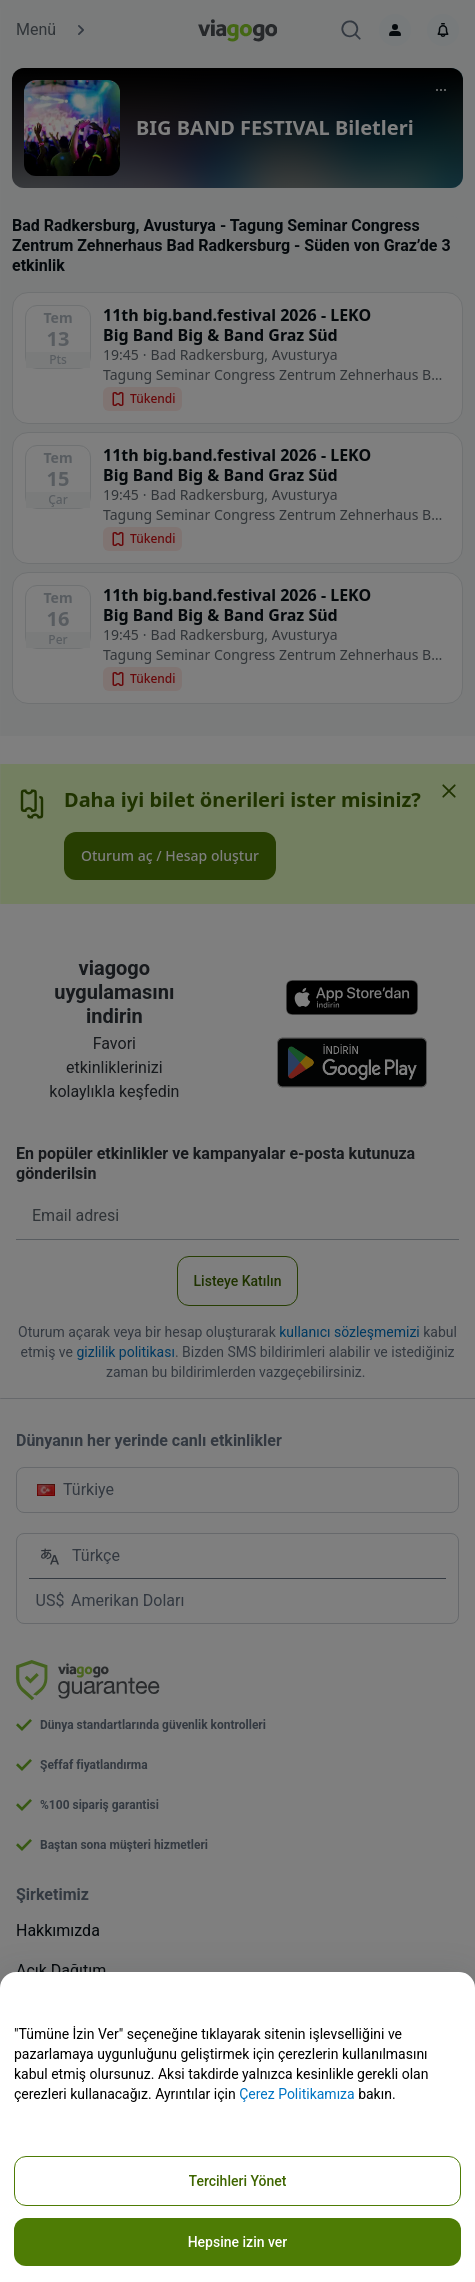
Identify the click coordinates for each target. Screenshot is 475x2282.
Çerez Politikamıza (297, 2094)
